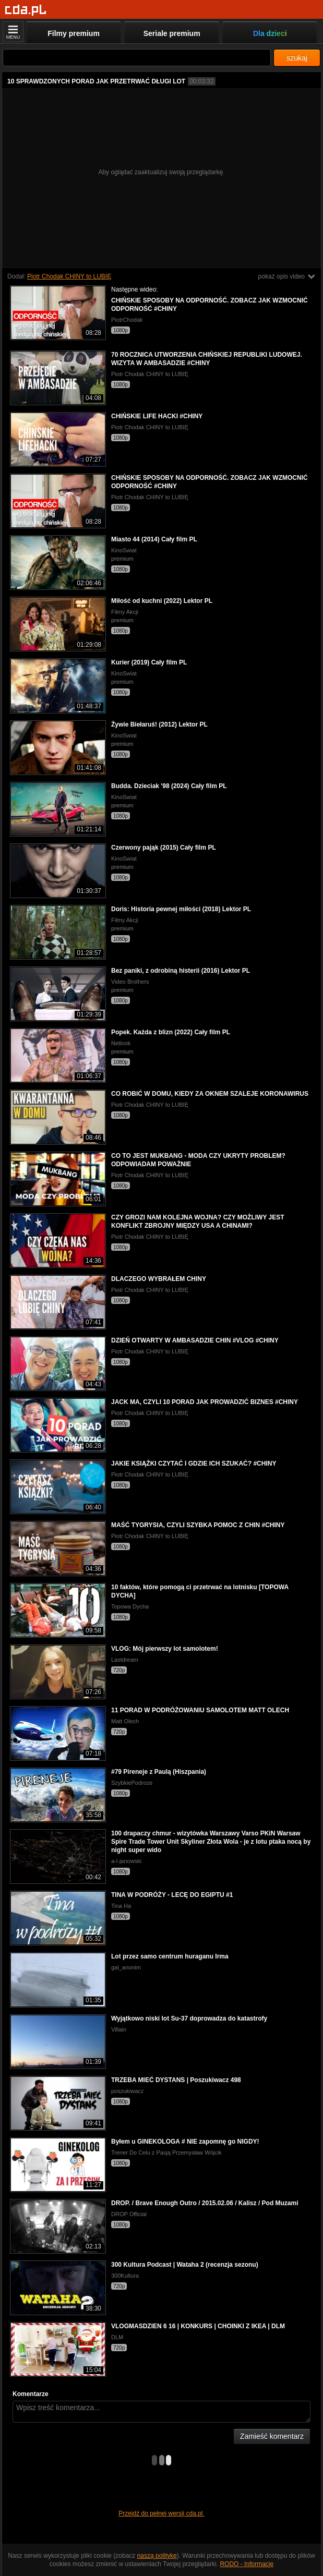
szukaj (296, 58)
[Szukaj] (137, 57)
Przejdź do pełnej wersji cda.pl (161, 2513)
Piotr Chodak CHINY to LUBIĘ (69, 276)
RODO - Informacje (246, 2564)
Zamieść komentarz (272, 2436)
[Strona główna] (25, 10)
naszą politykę (157, 2555)
